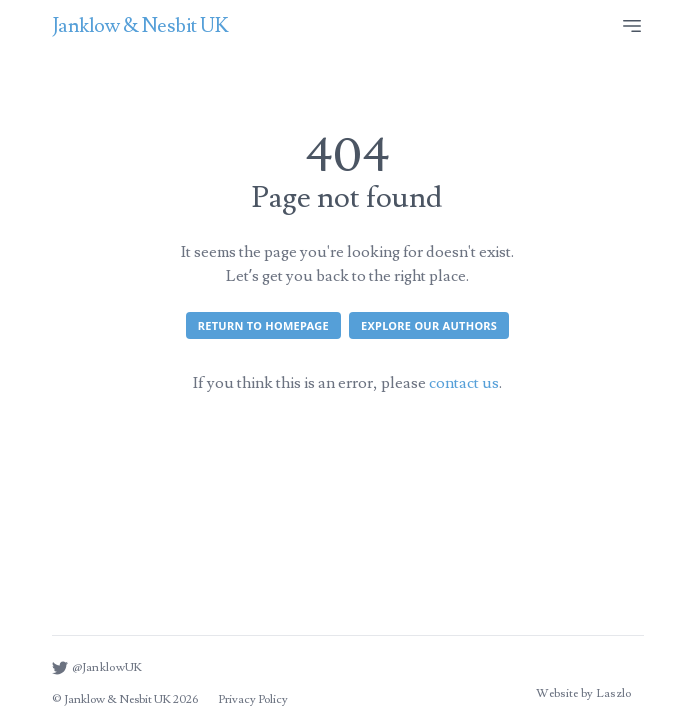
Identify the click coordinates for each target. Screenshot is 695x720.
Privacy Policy (253, 699)
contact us (464, 383)
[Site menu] (632, 26)
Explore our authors (429, 325)
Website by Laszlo (583, 693)
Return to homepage (263, 325)
